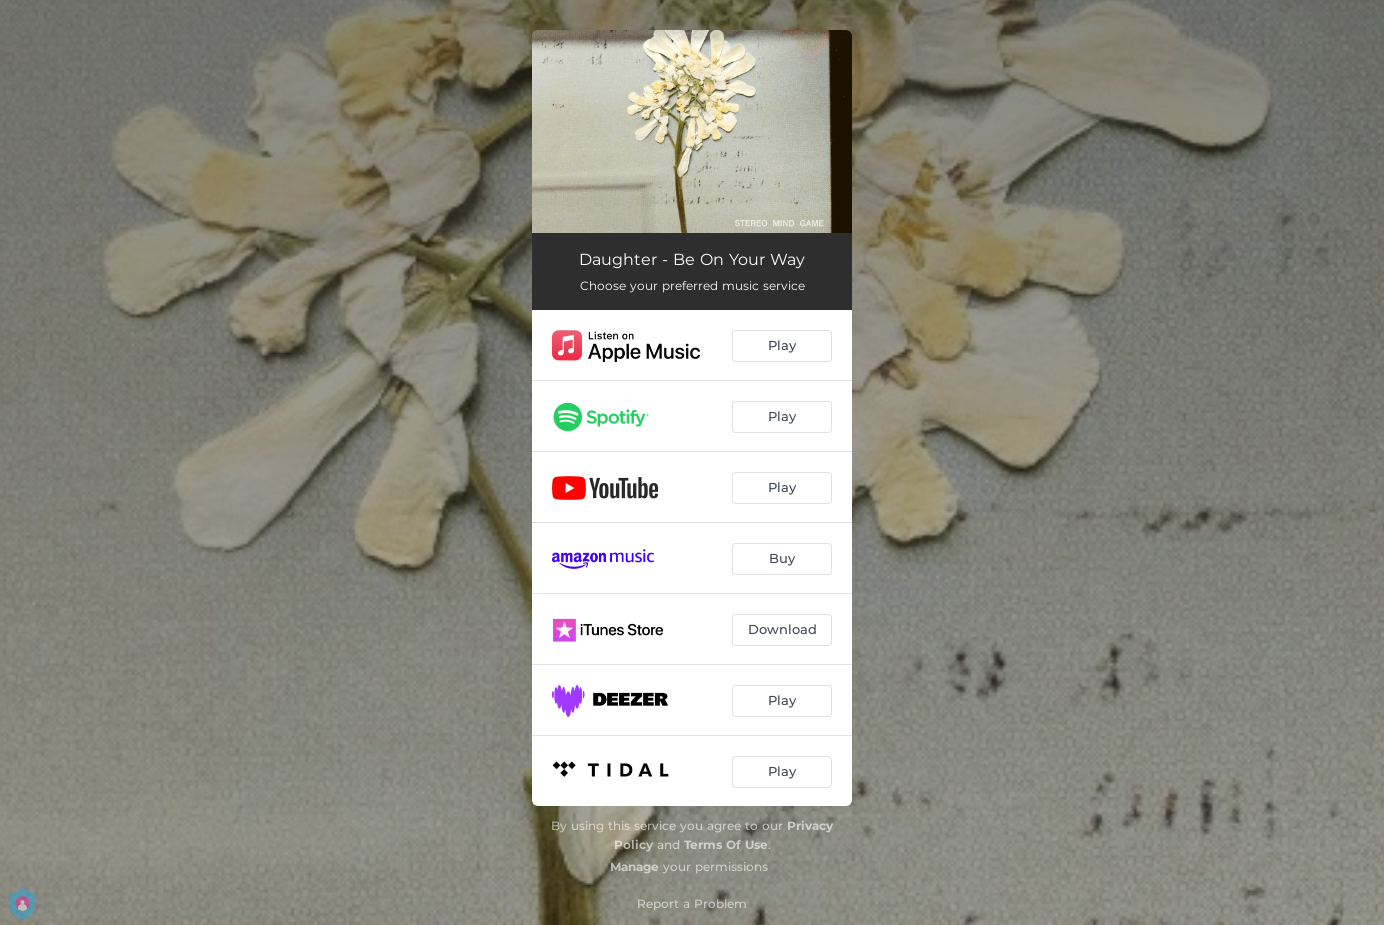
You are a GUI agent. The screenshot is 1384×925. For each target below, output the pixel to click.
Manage (634, 866)
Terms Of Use (726, 844)
